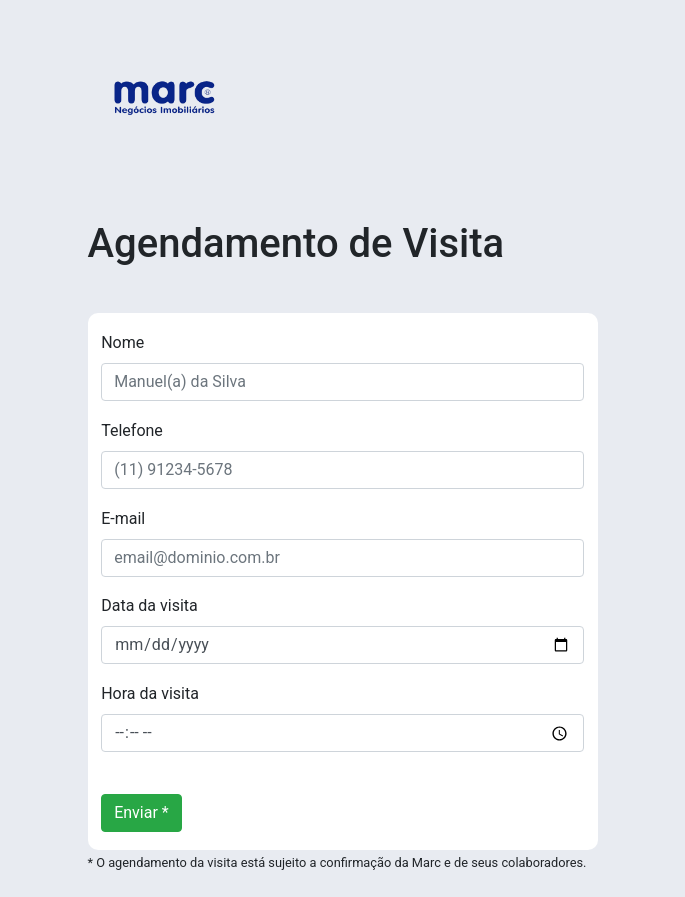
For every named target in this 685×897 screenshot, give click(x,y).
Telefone (132, 430)
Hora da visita (150, 693)
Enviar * (141, 812)
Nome (122, 342)
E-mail (123, 518)
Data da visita (149, 605)
